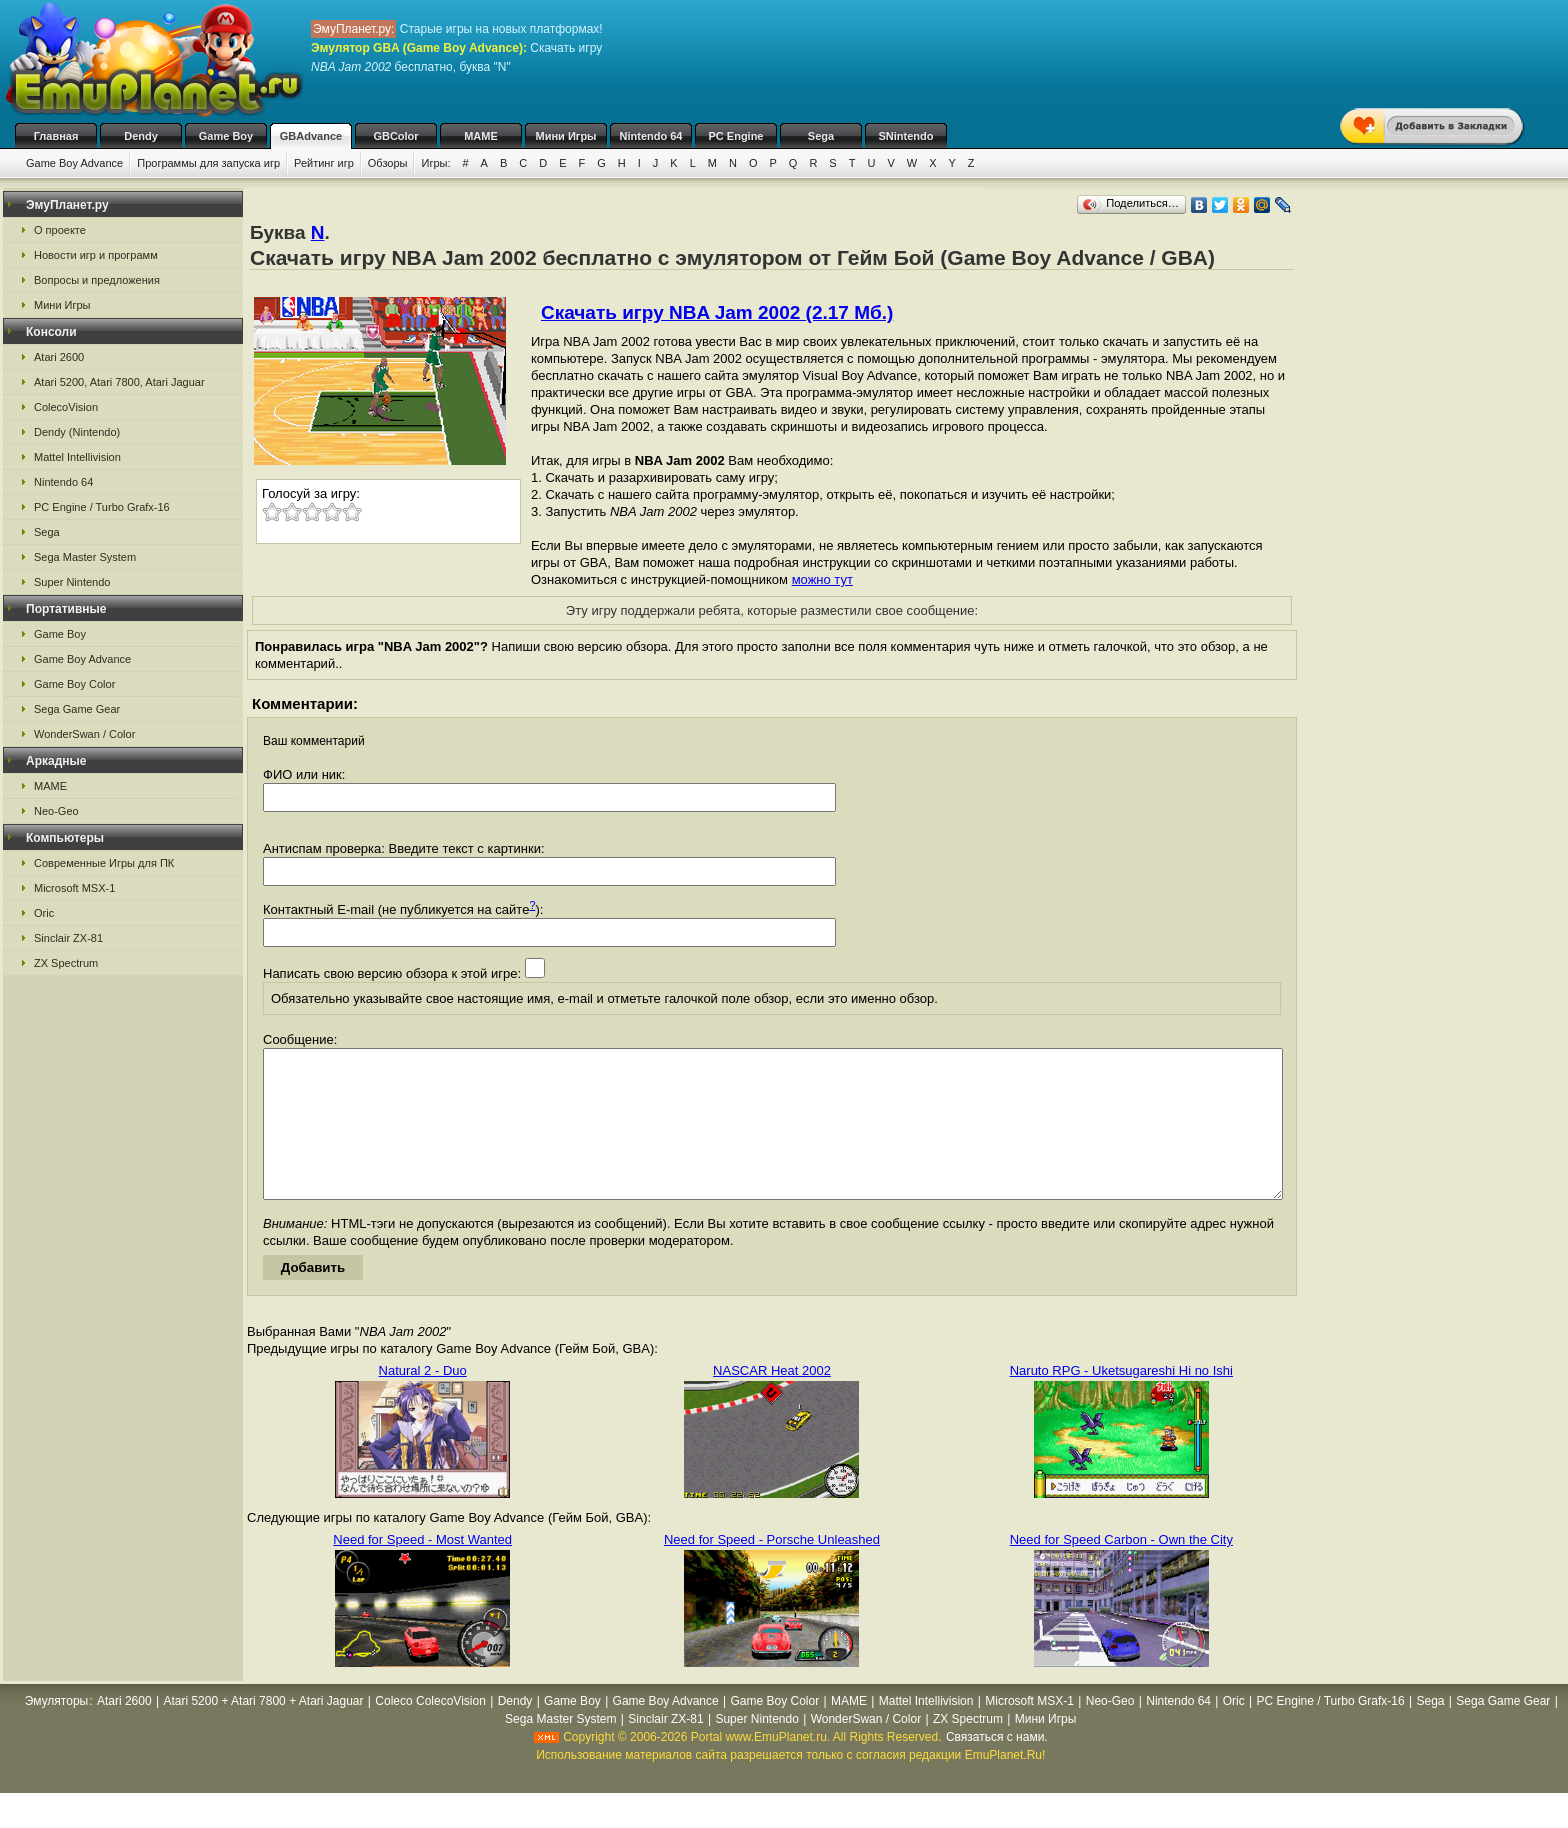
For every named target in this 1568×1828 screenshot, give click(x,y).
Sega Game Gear (77, 709)
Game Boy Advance (74, 163)
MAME (481, 136)
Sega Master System (85, 557)
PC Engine (735, 136)
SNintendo (906, 136)
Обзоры (388, 163)
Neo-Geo (56, 811)
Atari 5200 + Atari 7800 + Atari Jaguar (263, 1731)
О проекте (60, 230)
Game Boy (226, 136)
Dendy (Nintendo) (77, 432)
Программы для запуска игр (208, 163)
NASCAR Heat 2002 (772, 1400)
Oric (44, 913)
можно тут (822, 579)
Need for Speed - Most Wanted (422, 1569)
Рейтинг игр (324, 163)
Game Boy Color (74, 684)
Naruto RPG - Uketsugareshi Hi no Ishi (1121, 1400)
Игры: (435, 163)
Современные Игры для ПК (104, 863)
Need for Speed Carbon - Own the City (1121, 1569)
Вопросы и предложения (97, 280)
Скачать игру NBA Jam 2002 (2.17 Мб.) (717, 312)
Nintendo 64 (651, 136)
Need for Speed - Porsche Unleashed (772, 1569)
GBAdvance (311, 136)
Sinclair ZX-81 (68, 938)
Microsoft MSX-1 (74, 888)
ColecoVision (66, 407)
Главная (56, 136)
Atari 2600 (59, 357)
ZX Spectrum (66, 963)
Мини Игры (566, 136)
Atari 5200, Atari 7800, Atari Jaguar (119, 382)
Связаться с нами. (997, 1767)
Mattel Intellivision (77, 457)
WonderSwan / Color (84, 734)
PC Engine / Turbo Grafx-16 (102, 507)
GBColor (395, 136)
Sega (821, 136)
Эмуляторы (56, 1731)
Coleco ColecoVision (430, 1731)
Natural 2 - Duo (423, 1400)
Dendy (141, 136)
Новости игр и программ (96, 255)
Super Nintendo (72, 582)
